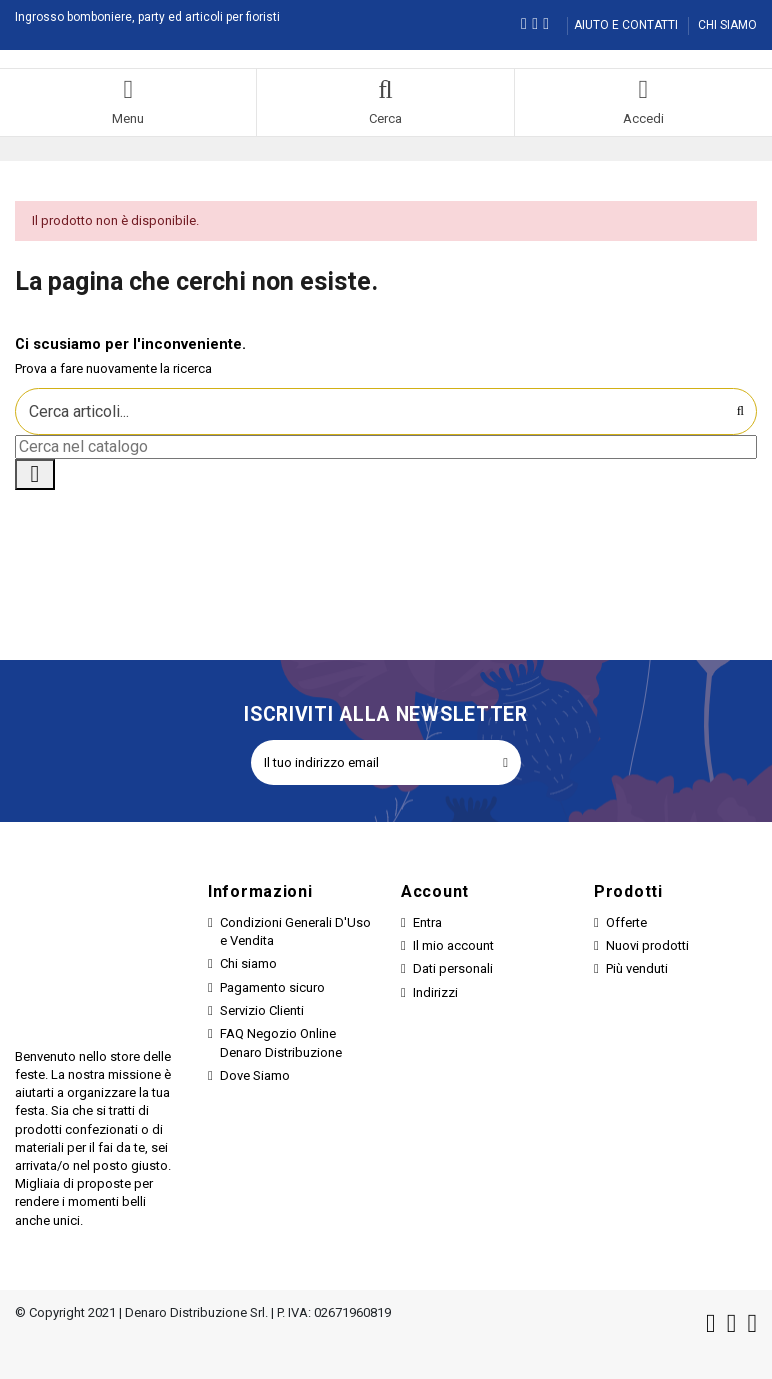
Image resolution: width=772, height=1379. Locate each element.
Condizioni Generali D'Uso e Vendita (295, 931)
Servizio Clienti (262, 1010)
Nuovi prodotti (647, 945)
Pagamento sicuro (272, 987)
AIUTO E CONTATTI (627, 25)
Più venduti (637, 968)
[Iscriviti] (505, 763)
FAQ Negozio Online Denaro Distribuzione (281, 1042)
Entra (427, 922)
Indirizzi (435, 992)
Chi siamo (248, 963)
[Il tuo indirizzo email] (370, 763)
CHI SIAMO (727, 25)
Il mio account (453, 945)
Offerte (626, 922)
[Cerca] (386, 447)
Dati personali (453, 968)
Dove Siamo (255, 1075)
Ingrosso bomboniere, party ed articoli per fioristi (147, 17)
